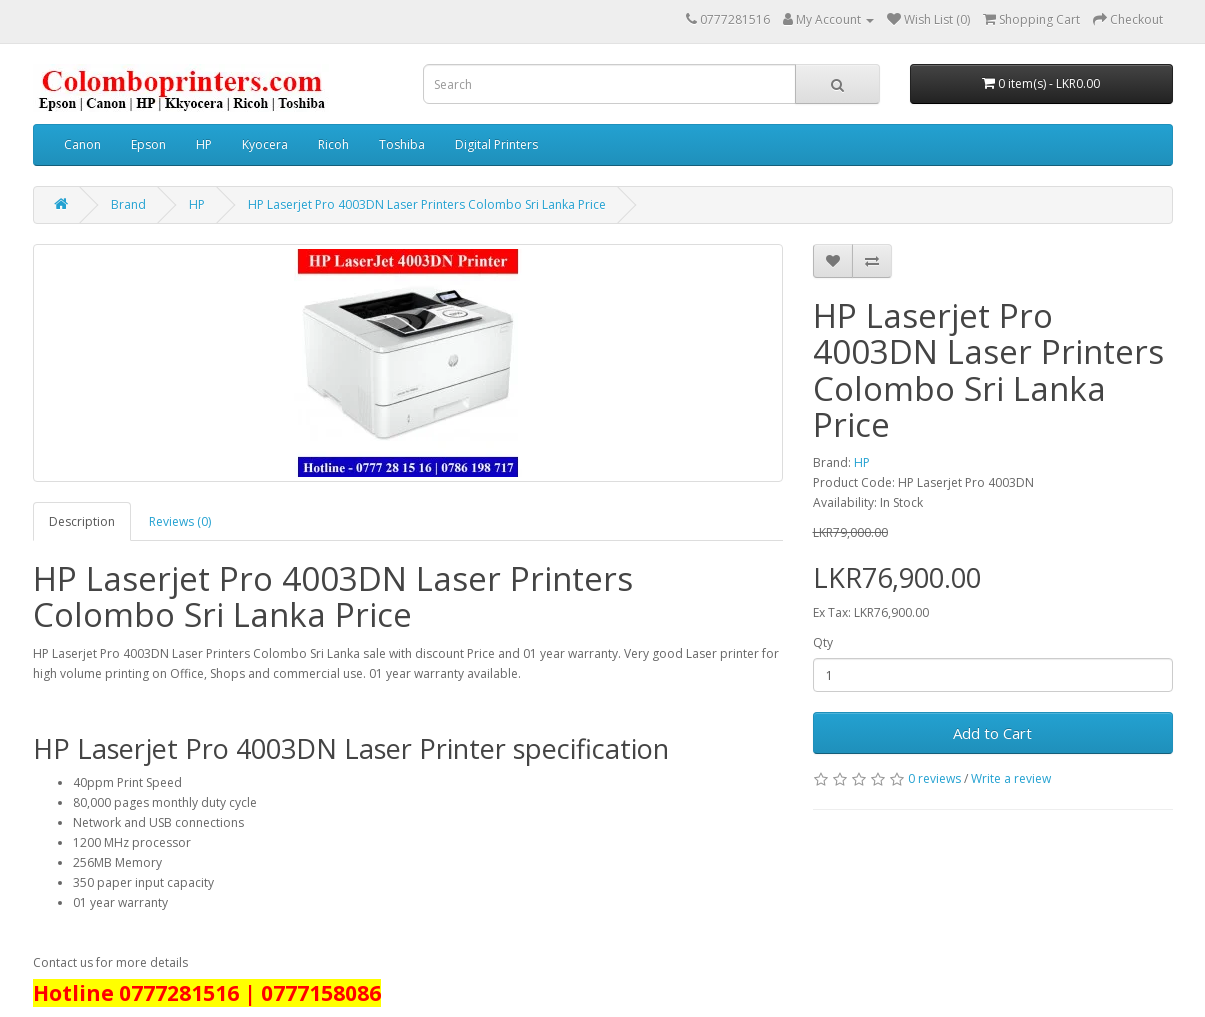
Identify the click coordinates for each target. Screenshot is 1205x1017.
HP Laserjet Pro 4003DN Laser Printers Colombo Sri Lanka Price (427, 204)
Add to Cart (992, 733)
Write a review (1011, 778)
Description (82, 521)
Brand (128, 204)
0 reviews (934, 778)
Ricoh (333, 144)
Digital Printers (496, 144)
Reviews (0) (180, 521)
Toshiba (402, 144)
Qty (823, 642)
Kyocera (265, 144)
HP (204, 144)
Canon (82, 144)
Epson (148, 144)
